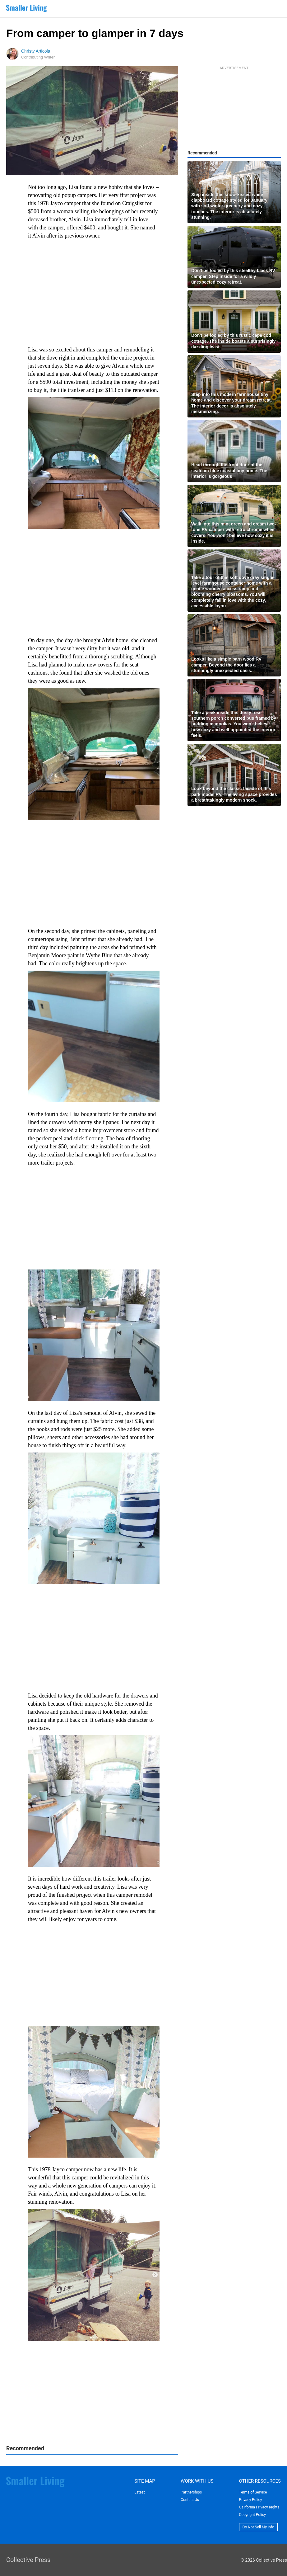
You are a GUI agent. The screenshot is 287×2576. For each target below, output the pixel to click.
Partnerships (191, 2492)
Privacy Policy (250, 2500)
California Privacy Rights (259, 2507)
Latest (139, 2492)
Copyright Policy (252, 2514)
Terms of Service (253, 2492)
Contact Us (190, 2500)
